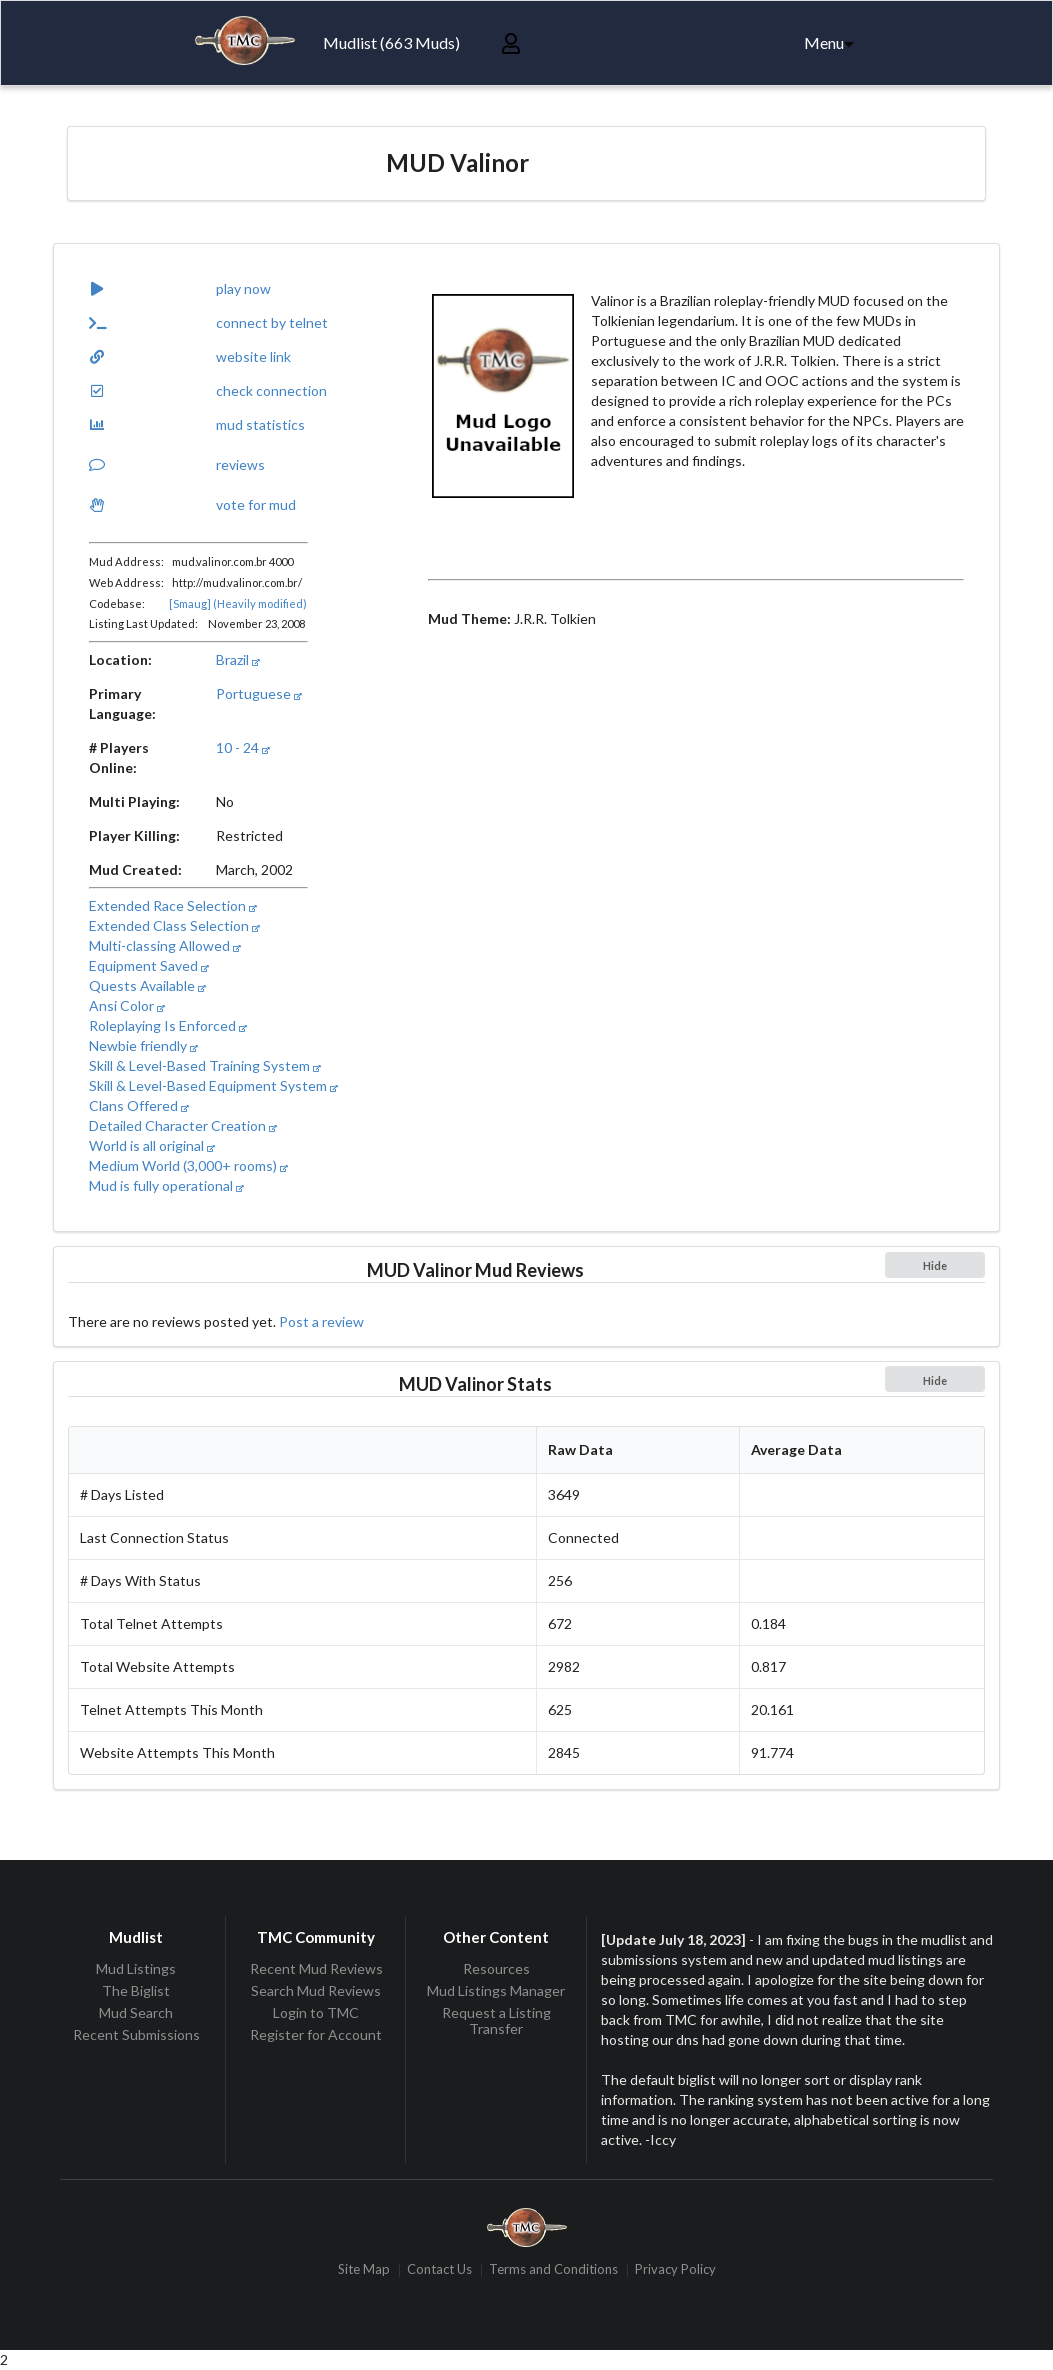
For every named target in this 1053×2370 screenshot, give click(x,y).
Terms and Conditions (553, 2270)
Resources (496, 1969)
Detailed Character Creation (183, 1125)
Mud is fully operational (166, 1185)
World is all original (152, 1145)
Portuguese (259, 693)
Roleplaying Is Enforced (168, 1025)
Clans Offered (139, 1105)
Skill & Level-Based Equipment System (213, 1085)
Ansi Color (127, 1005)
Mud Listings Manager (496, 1990)
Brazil (238, 659)
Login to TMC (316, 2012)
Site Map (364, 2270)
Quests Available (147, 985)
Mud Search (136, 2012)
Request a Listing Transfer (496, 2020)
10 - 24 (243, 747)
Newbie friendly (143, 1045)
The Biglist (136, 1990)
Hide (935, 1265)
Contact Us (439, 2270)
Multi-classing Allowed (165, 945)
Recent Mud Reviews (316, 1969)
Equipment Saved (149, 965)
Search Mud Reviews (316, 1990)
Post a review (321, 1321)
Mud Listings (136, 1969)
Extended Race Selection (173, 905)
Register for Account (316, 2034)
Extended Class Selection (174, 925)
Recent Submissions (136, 2034)
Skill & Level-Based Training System (205, 1065)
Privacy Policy (675, 2270)
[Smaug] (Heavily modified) (238, 603)
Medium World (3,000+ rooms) (188, 1165)
